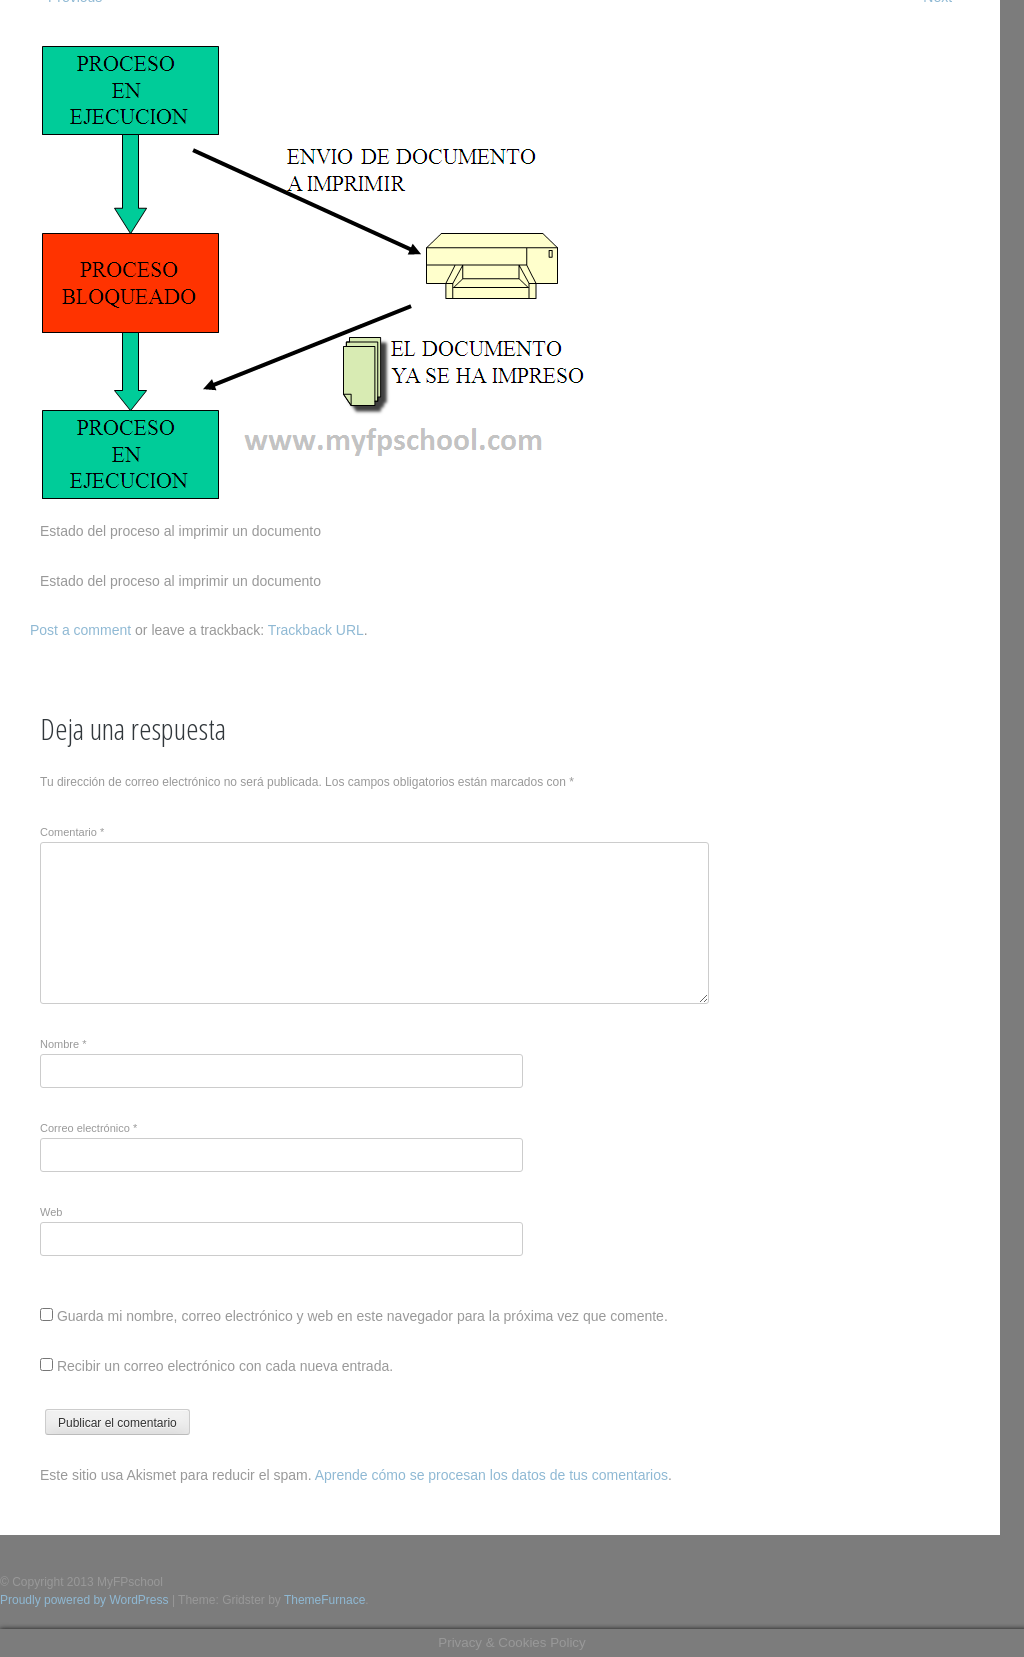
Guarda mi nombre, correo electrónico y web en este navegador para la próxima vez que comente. (362, 1316)
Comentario (72, 832)
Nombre (63, 1044)
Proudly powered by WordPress (84, 1600)
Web (51, 1212)
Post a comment (80, 630)
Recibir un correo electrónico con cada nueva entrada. (225, 1366)
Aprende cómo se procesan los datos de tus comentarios (491, 1475)
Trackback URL (316, 630)
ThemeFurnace (324, 1600)
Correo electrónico (88, 1128)
